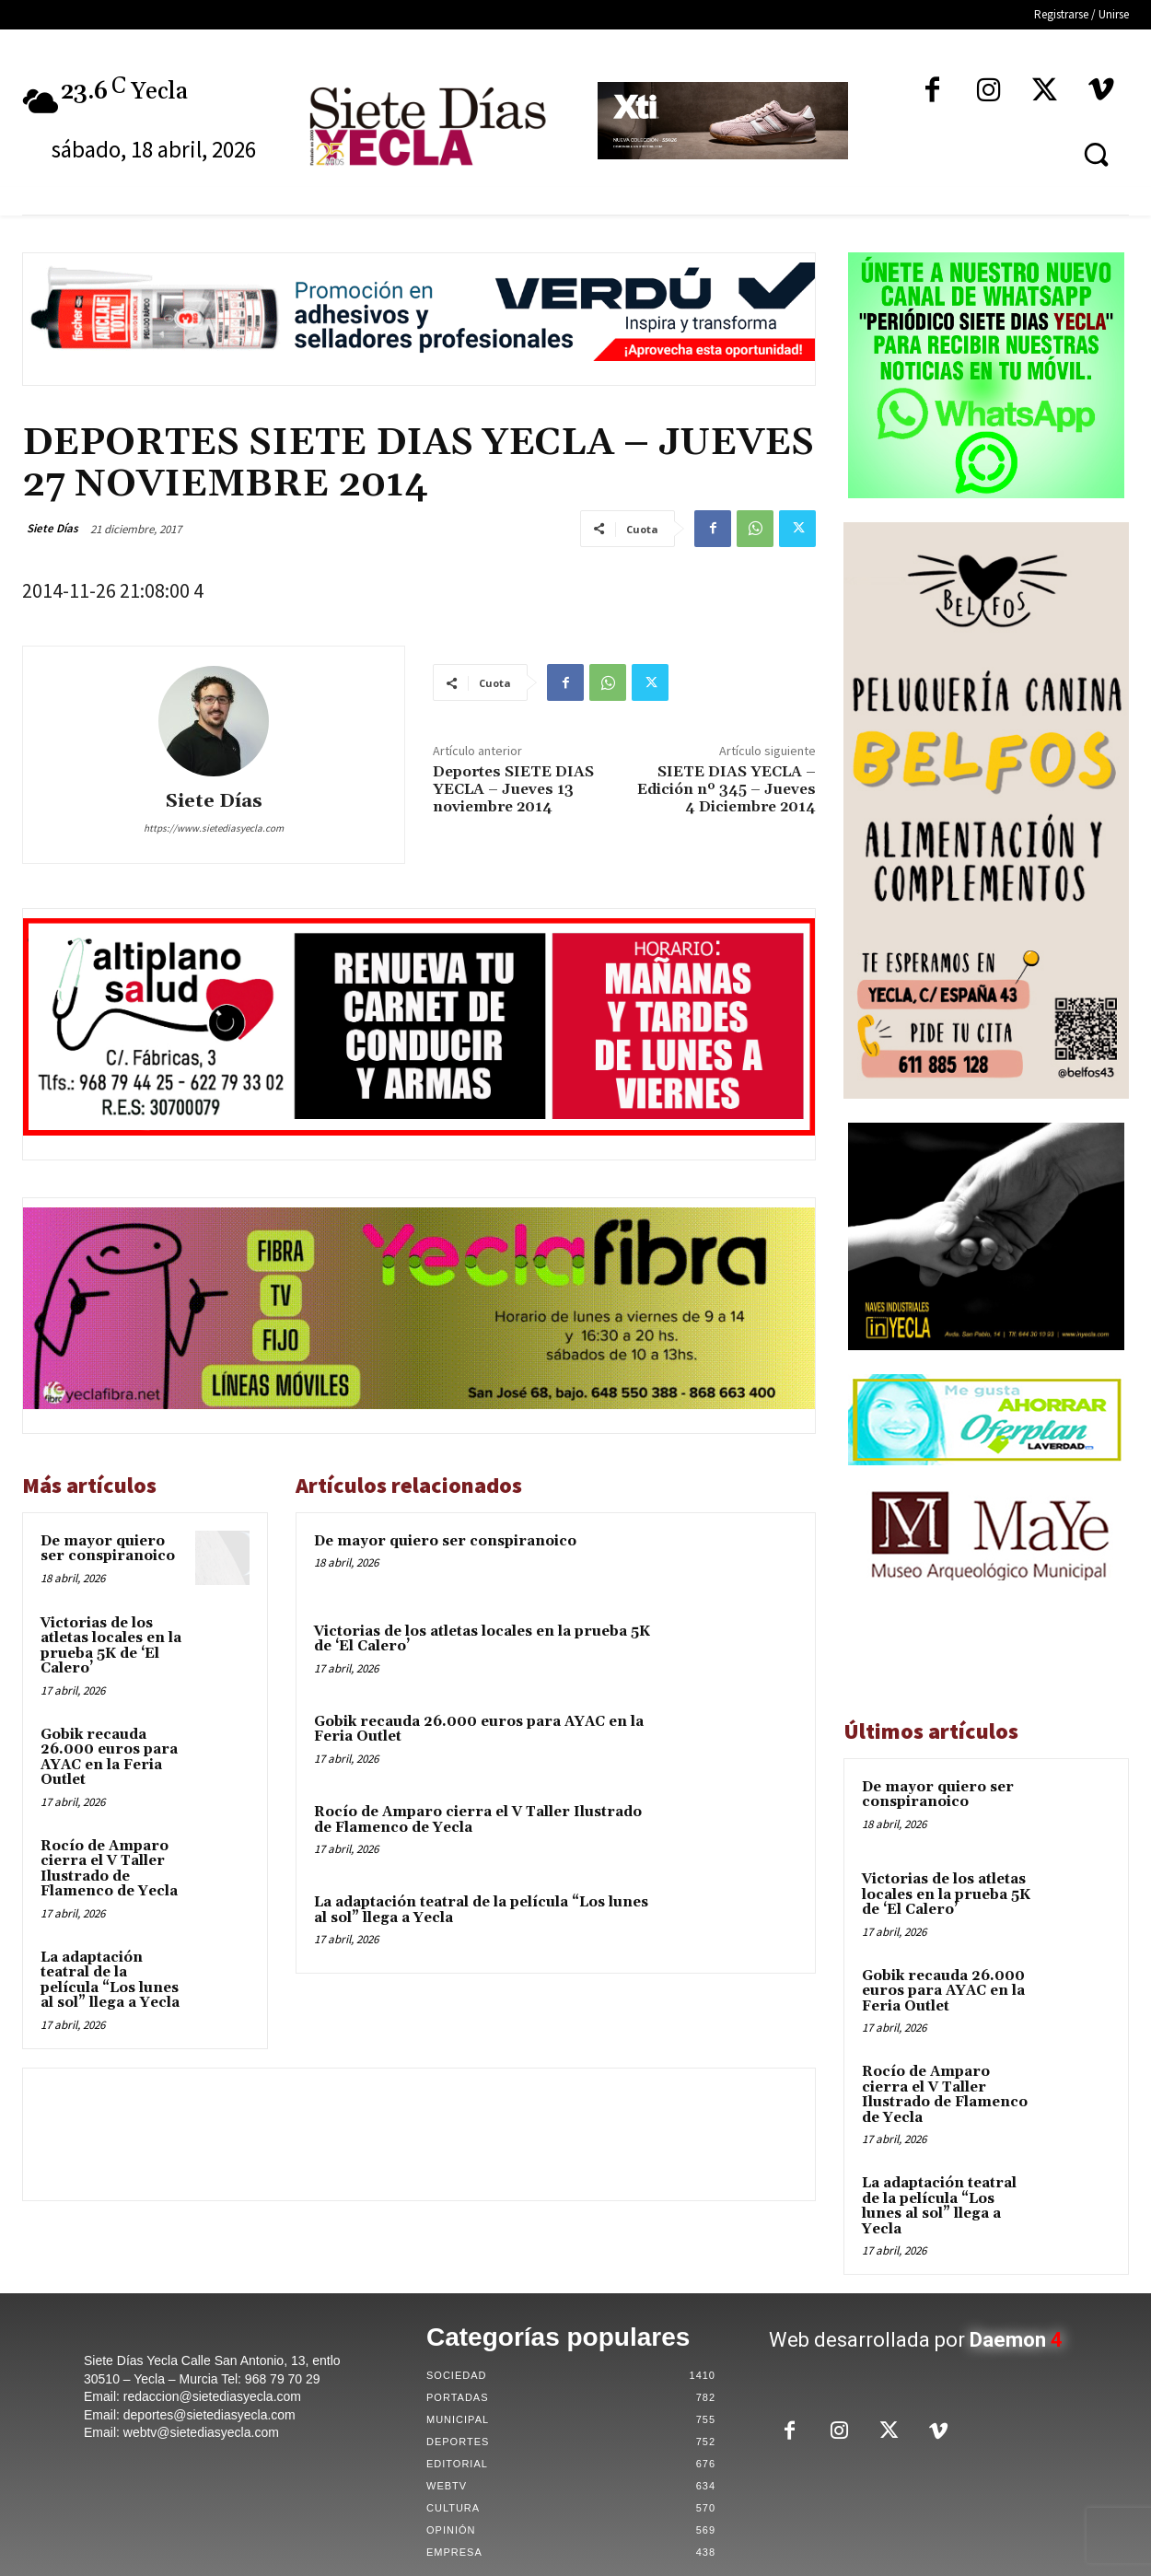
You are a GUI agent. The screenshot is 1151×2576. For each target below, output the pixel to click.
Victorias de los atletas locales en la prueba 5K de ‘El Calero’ (111, 1646)
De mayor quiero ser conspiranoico (108, 1549)
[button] (1096, 154)
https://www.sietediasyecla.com (214, 828)
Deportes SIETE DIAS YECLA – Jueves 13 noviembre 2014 (513, 789)
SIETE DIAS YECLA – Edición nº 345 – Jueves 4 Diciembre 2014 (726, 789)
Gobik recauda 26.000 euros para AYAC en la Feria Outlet (109, 1757)
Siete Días (52, 528)
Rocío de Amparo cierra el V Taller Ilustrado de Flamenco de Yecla (109, 1869)
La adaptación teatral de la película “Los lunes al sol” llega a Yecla (110, 1980)
